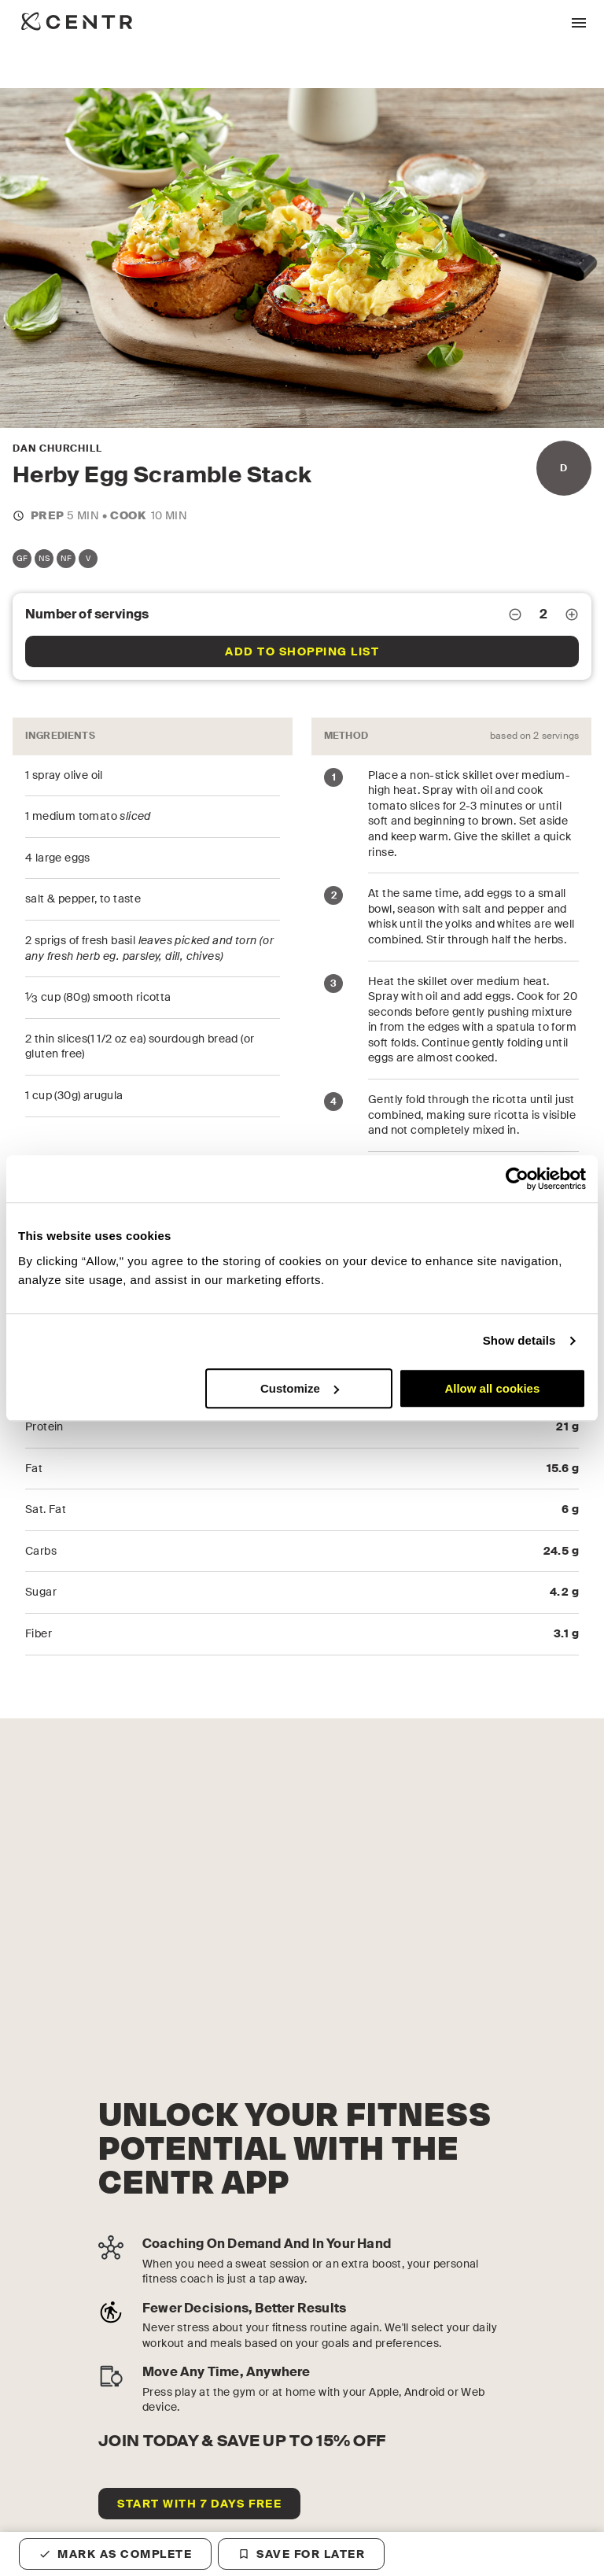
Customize (299, 1388)
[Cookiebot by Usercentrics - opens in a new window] (517, 1178)
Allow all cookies (492, 1388)
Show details (519, 1340)
